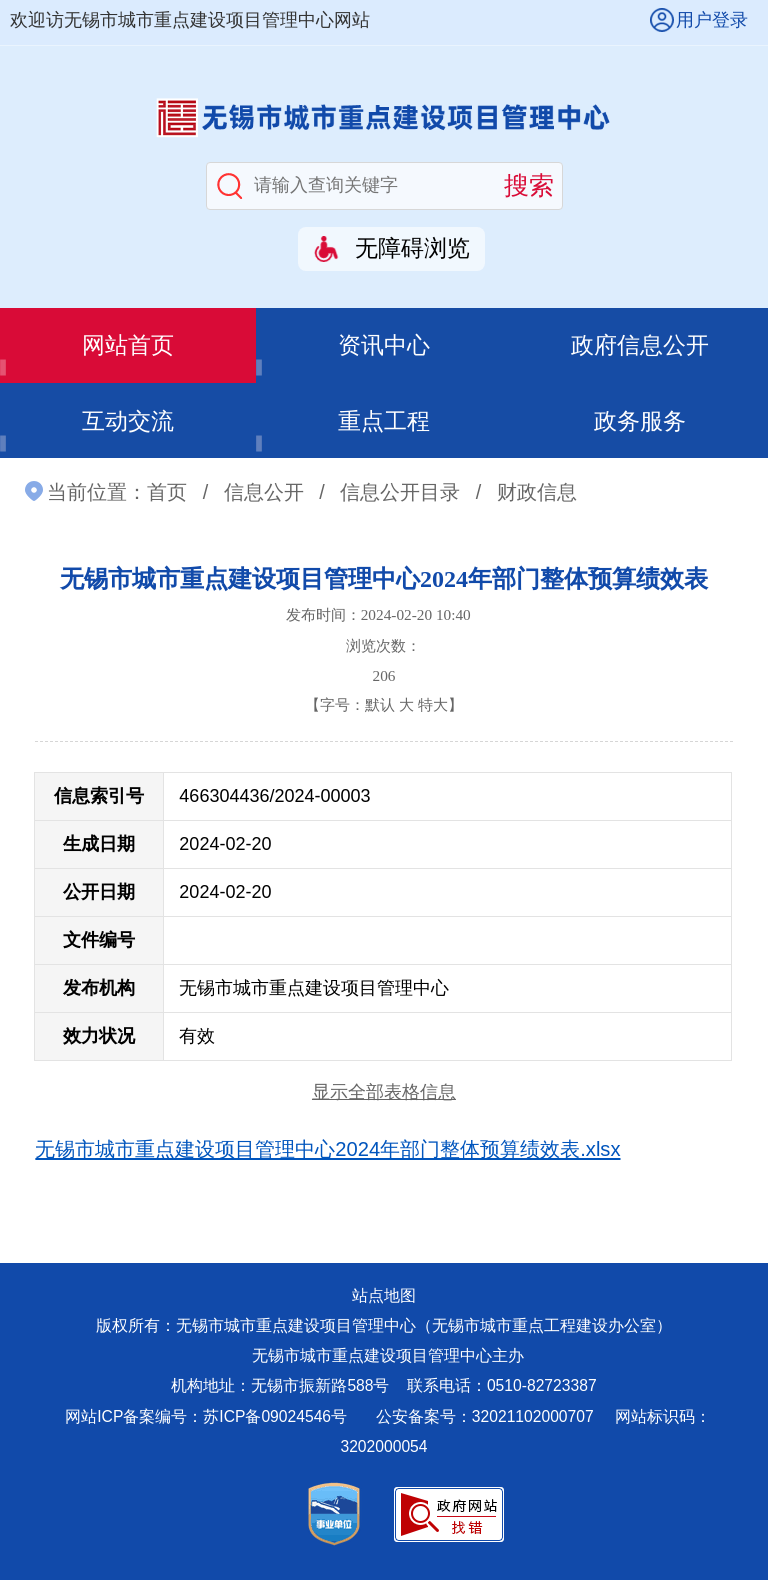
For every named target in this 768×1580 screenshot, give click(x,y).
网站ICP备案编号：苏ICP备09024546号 (206, 1416)
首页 (167, 492)
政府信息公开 (640, 345)
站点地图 (384, 1295)
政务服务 (640, 421)
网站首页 (128, 345)
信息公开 (264, 492)
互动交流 (128, 421)
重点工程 (384, 421)
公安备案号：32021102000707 (487, 1416)
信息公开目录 (400, 492)
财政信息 (537, 492)
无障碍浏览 (412, 248)
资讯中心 (384, 345)
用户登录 (712, 20)
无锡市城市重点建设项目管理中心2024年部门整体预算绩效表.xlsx (327, 1149)
